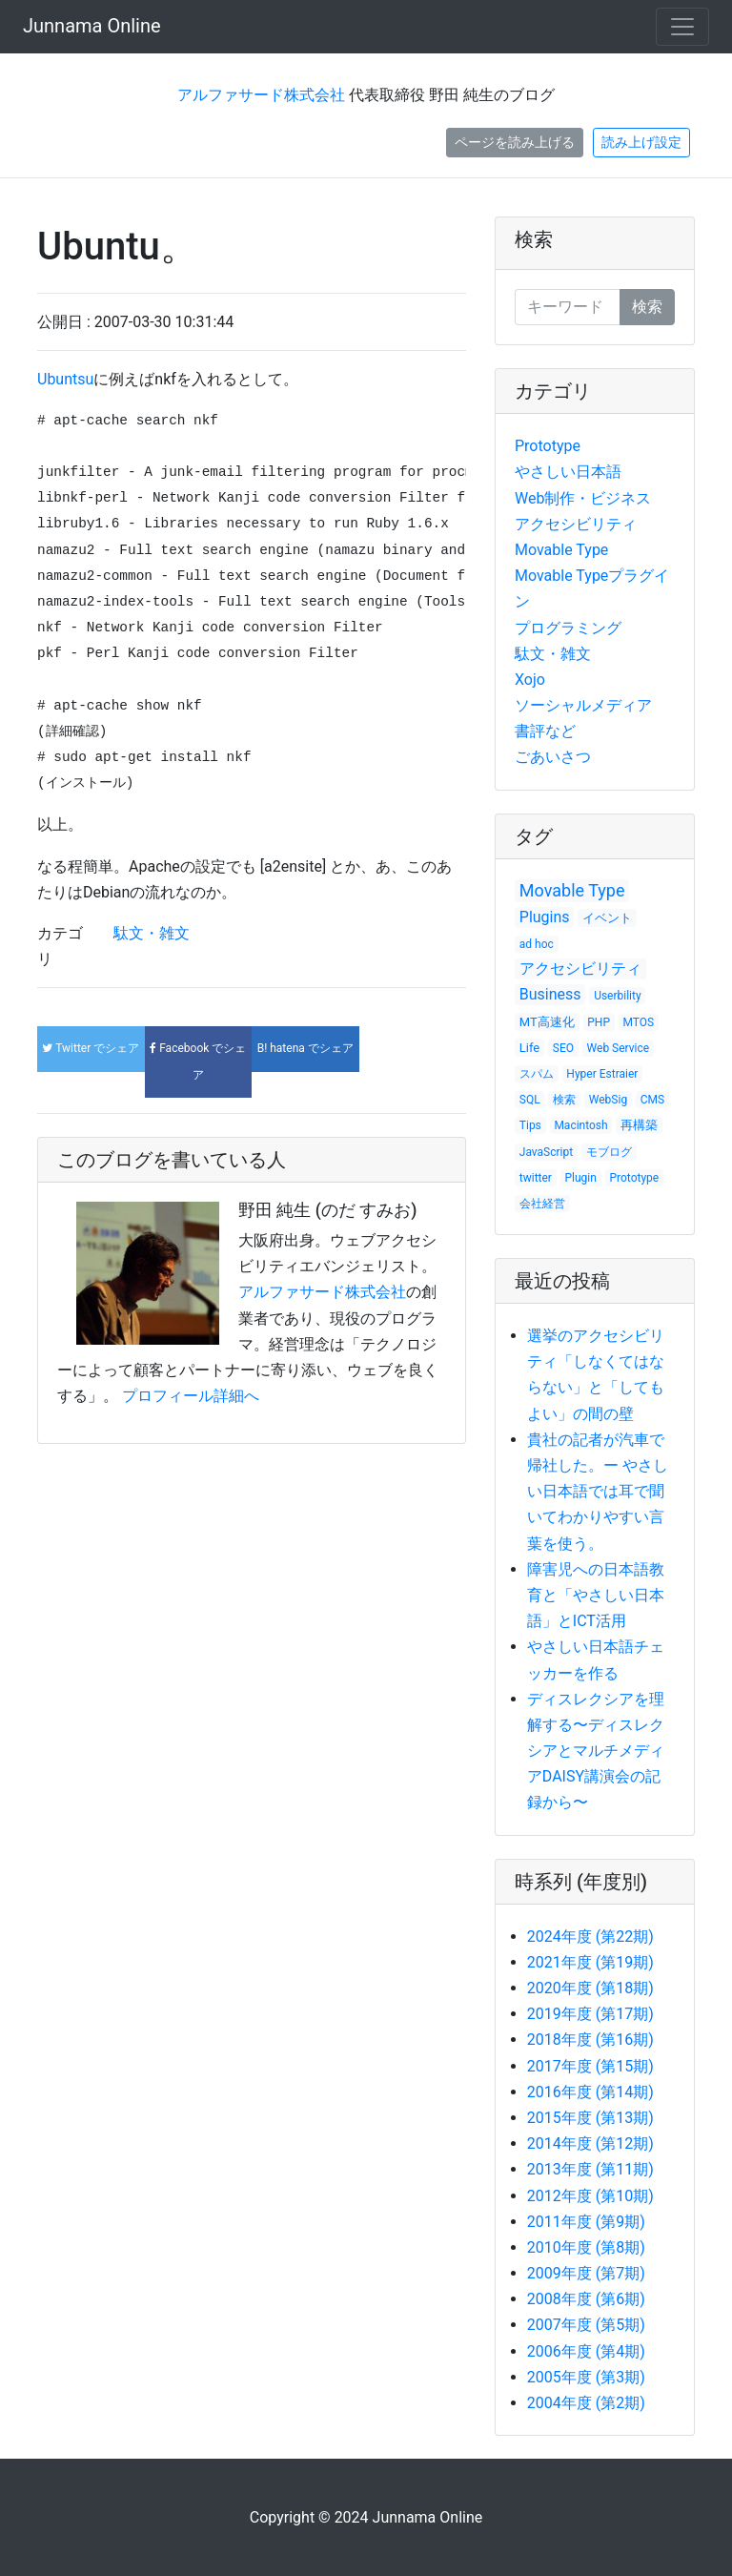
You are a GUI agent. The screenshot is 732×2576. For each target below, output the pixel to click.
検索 (534, 239)
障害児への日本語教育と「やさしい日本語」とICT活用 (595, 1595)
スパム (536, 1074)
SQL (529, 1099)
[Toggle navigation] (682, 27)
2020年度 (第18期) (590, 1988)
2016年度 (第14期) (590, 2092)
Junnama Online (92, 25)
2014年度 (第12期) (590, 2143)
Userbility (617, 995)
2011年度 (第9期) (586, 2222)
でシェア (90, 1048)
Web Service (618, 1048)
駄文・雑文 (151, 933)
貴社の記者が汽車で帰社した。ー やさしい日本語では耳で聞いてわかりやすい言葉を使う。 (597, 1492)
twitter (535, 1178)
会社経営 (542, 1203)
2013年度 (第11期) (590, 2169)
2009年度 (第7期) (586, 2273)
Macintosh (580, 1125)
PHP (598, 1022)
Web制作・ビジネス (583, 498)
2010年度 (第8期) (586, 2247)
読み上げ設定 (641, 142)
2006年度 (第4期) (586, 2351)
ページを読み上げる (515, 142)
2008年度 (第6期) (586, 2299)
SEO (563, 1048)
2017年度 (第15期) (590, 2066)
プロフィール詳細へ (190, 1396)
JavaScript (546, 1152)
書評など (545, 731)
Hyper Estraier (602, 1074)
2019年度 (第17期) (590, 2014)
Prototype (547, 446)
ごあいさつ (553, 757)
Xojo (530, 679)
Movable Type (561, 550)
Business (550, 994)
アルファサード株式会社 (261, 95)
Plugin (581, 1178)
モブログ (609, 1152)
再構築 (639, 1125)
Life (529, 1048)
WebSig (608, 1099)
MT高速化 (547, 1022)
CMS (652, 1099)
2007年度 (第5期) (586, 2325)
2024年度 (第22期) (590, 1936)
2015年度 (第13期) (590, 2118)
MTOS (639, 1022)
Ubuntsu (65, 379)
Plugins (544, 917)
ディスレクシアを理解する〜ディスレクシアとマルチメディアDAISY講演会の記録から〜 (595, 1751)
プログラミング (568, 628)
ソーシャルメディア (583, 705)
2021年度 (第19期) (590, 1962)
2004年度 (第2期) (586, 2403)
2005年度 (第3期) (586, 2377)
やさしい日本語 (568, 472)
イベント (607, 918)
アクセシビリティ (576, 524)
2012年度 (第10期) (590, 2196)
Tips (530, 1125)
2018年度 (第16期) (590, 2039)
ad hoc (536, 944)
